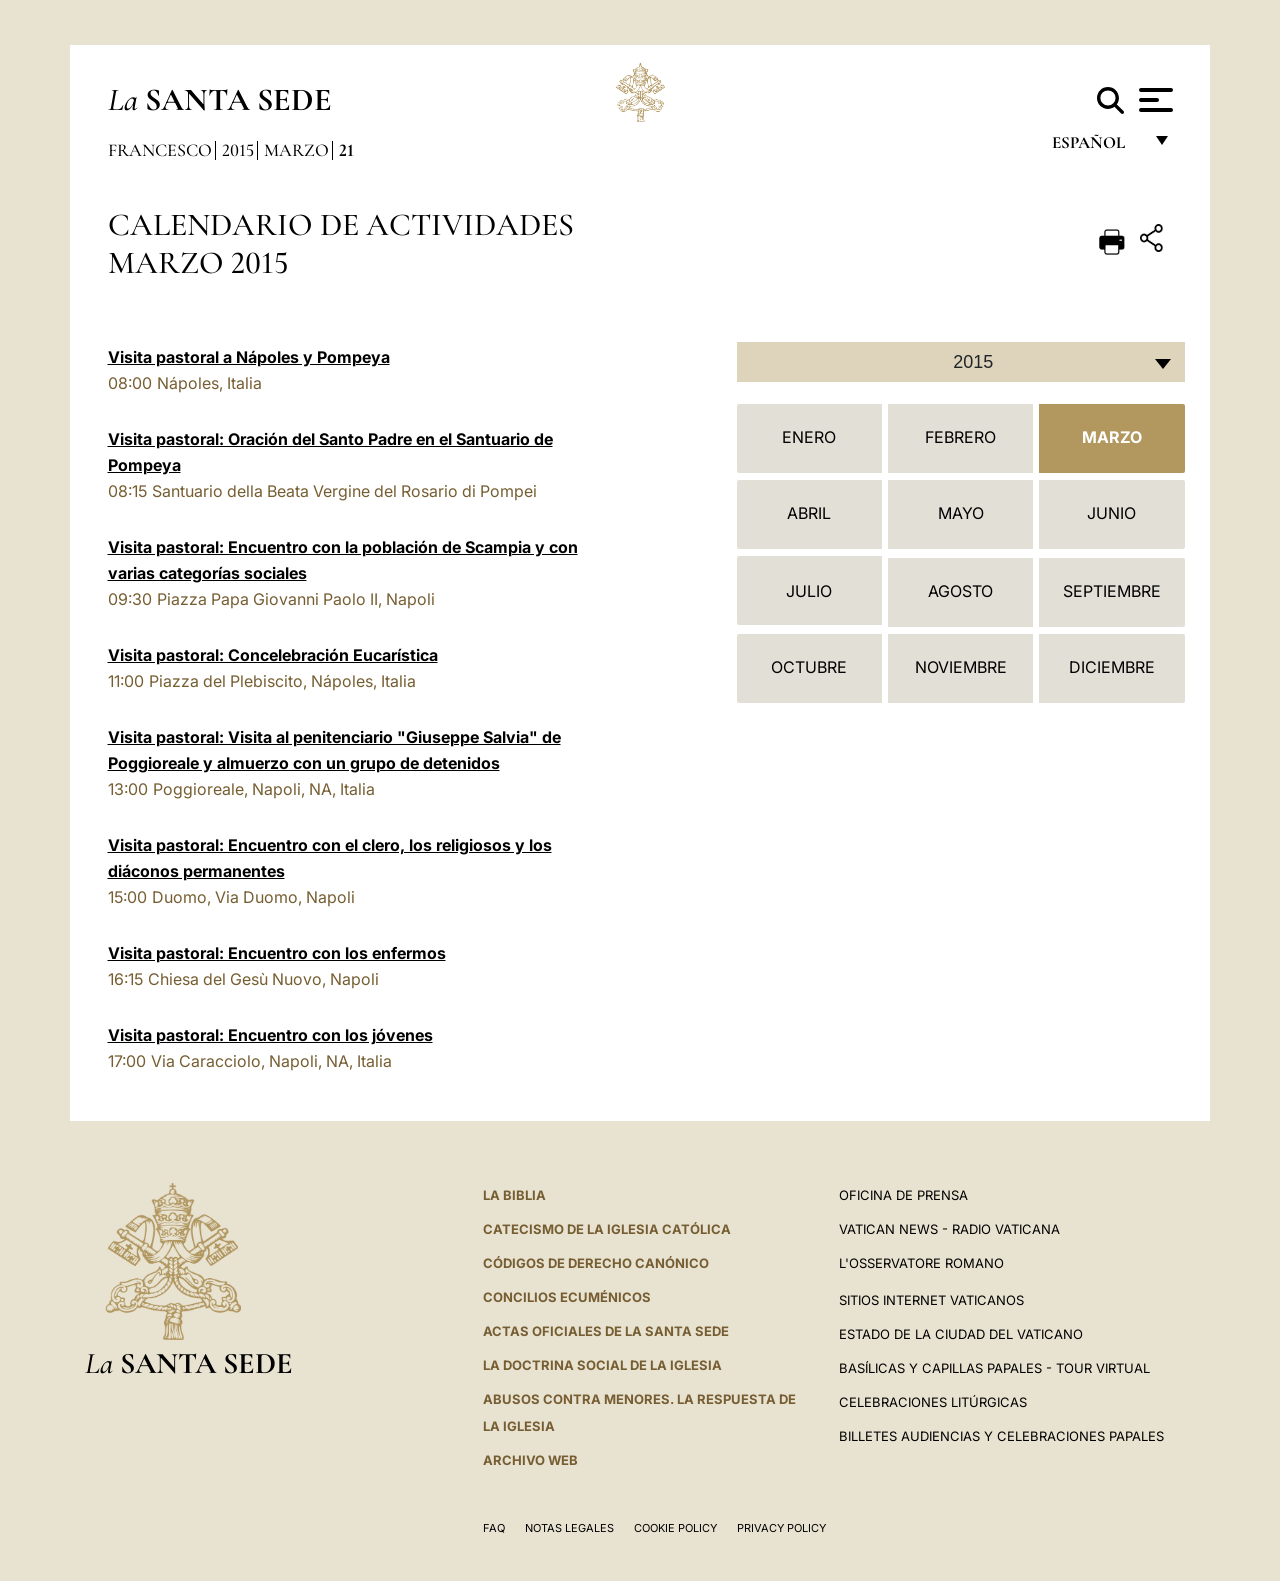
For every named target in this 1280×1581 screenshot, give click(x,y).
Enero (809, 437)
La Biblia (514, 1195)
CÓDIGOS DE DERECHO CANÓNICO (596, 1263)
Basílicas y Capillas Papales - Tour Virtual (994, 1368)
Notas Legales (569, 1528)
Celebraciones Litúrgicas (933, 1402)
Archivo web (530, 1460)
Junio (1111, 513)
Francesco (160, 150)
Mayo (961, 513)
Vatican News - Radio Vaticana (949, 1229)
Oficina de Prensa (903, 1195)
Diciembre (1112, 667)
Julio (809, 591)
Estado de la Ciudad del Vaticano (961, 1334)
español (1096, 147)
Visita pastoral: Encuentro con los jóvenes (270, 1035)
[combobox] (961, 362)
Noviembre (961, 667)
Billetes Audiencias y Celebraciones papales (1001, 1436)
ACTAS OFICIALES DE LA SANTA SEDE (606, 1331)
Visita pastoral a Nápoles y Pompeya (249, 357)
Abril (809, 513)
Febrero (960, 437)
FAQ (494, 1528)
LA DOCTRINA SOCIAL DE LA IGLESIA (602, 1365)
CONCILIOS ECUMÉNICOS (567, 1297)
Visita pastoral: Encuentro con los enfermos (277, 953)
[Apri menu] (1153, 100)
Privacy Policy (781, 1528)
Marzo (296, 150)
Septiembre (1112, 591)
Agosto (960, 591)
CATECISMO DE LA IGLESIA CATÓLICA (607, 1229)
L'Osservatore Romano (921, 1263)
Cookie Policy (675, 1528)
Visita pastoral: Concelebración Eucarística (273, 655)
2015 (238, 150)
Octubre (809, 667)
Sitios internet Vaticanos (931, 1300)
